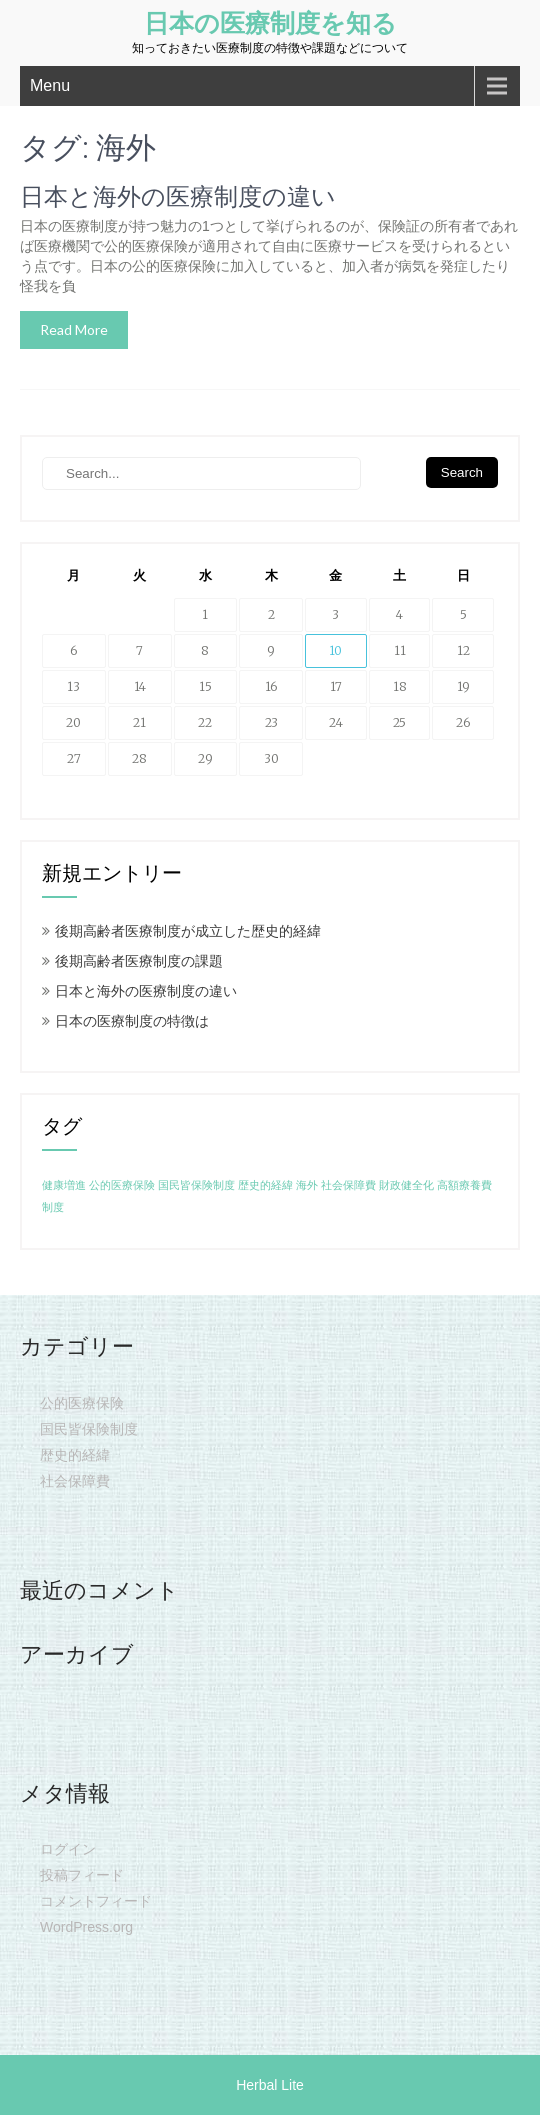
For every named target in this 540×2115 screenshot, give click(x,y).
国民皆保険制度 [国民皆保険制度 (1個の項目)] (196, 1185)
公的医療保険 (82, 1403)
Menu (50, 85)
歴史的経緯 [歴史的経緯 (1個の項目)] (265, 1185)
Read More (74, 329)
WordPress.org (86, 1927)
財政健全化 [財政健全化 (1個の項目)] (406, 1185)
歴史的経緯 (75, 1455)
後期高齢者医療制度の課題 (139, 961)
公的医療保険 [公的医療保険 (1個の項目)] (122, 1185)
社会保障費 (75, 1481)
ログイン (68, 1849)
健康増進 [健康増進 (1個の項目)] (64, 1185)
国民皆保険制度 (89, 1429)
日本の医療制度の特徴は (132, 1021)
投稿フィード (82, 1875)
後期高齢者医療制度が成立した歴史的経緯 (188, 931)
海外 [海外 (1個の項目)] (307, 1185)
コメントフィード (96, 1901)
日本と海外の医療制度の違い (178, 197)
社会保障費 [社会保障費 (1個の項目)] (348, 1185)
